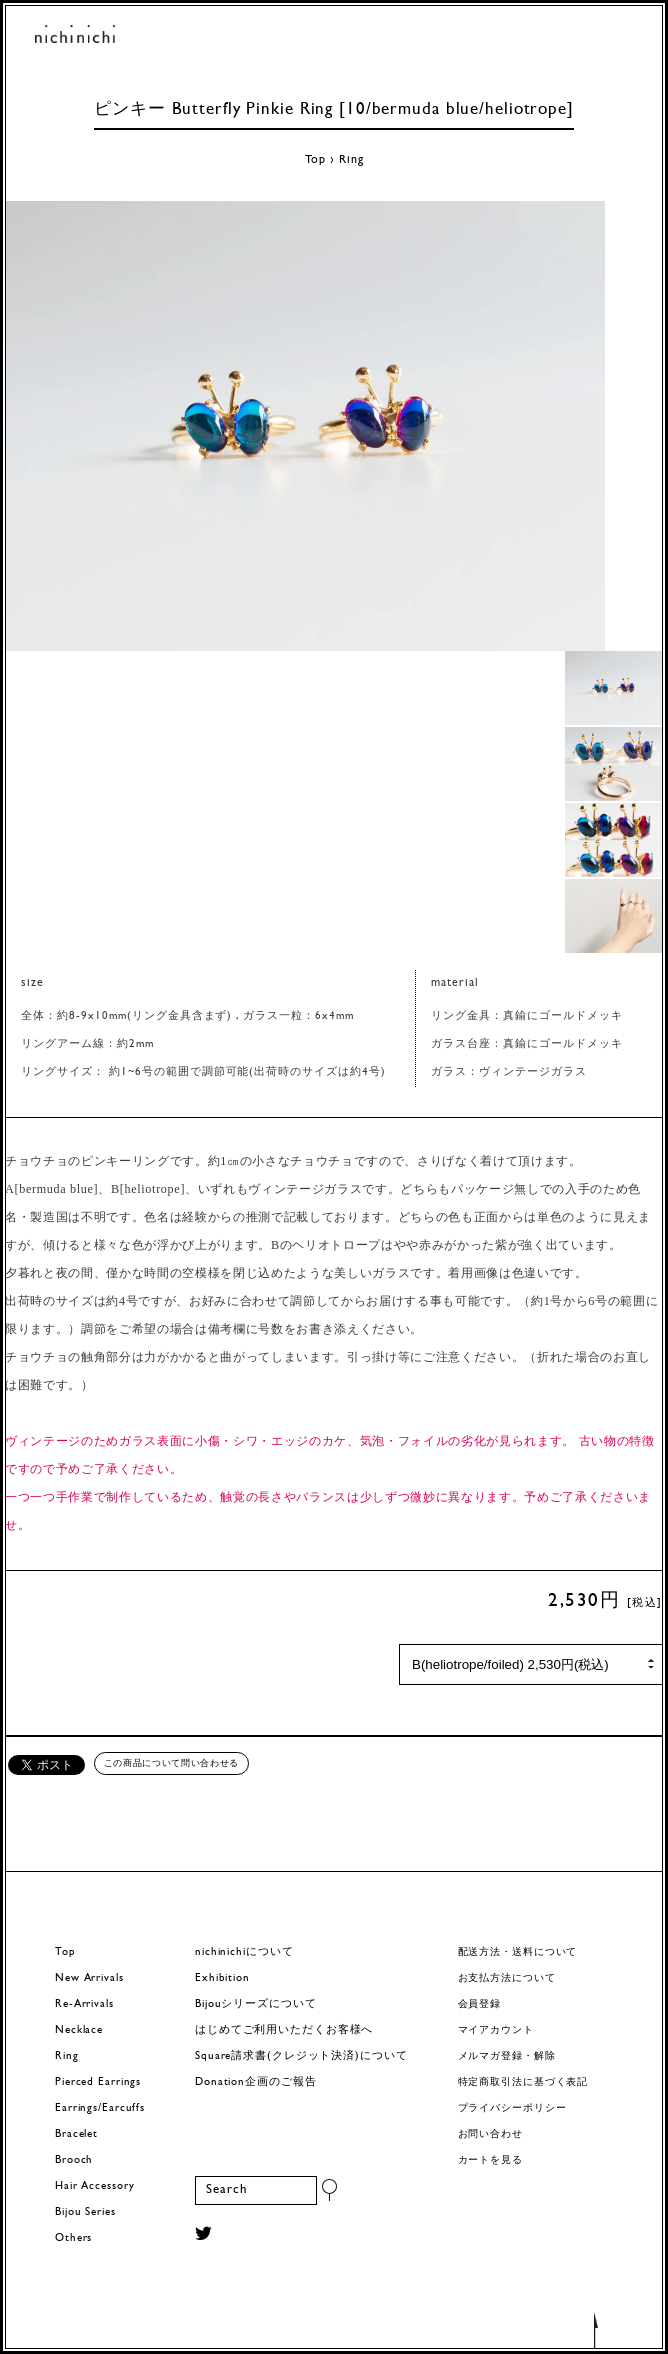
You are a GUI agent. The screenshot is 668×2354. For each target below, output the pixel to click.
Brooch (74, 2160)
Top (316, 160)
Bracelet (76, 2134)
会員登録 (480, 2004)
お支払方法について (507, 1978)
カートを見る (490, 2160)
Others (73, 2238)
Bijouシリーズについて (256, 2004)
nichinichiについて (244, 1952)
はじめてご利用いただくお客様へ (284, 2030)
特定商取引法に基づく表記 (523, 2082)
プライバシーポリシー (512, 2108)
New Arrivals (89, 1978)
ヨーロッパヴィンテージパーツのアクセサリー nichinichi (75, 35)
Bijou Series (85, 2212)
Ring (351, 160)
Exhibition (222, 1978)
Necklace (79, 2030)
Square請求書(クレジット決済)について (301, 2056)
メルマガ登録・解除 (507, 2056)
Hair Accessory (94, 2186)
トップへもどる (596, 2329)
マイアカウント (496, 2030)
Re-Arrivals (84, 2004)
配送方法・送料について (518, 1952)
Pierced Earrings (98, 2082)
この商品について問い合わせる (171, 1763)
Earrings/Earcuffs (100, 2108)
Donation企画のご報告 (255, 2082)
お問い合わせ (490, 2134)
